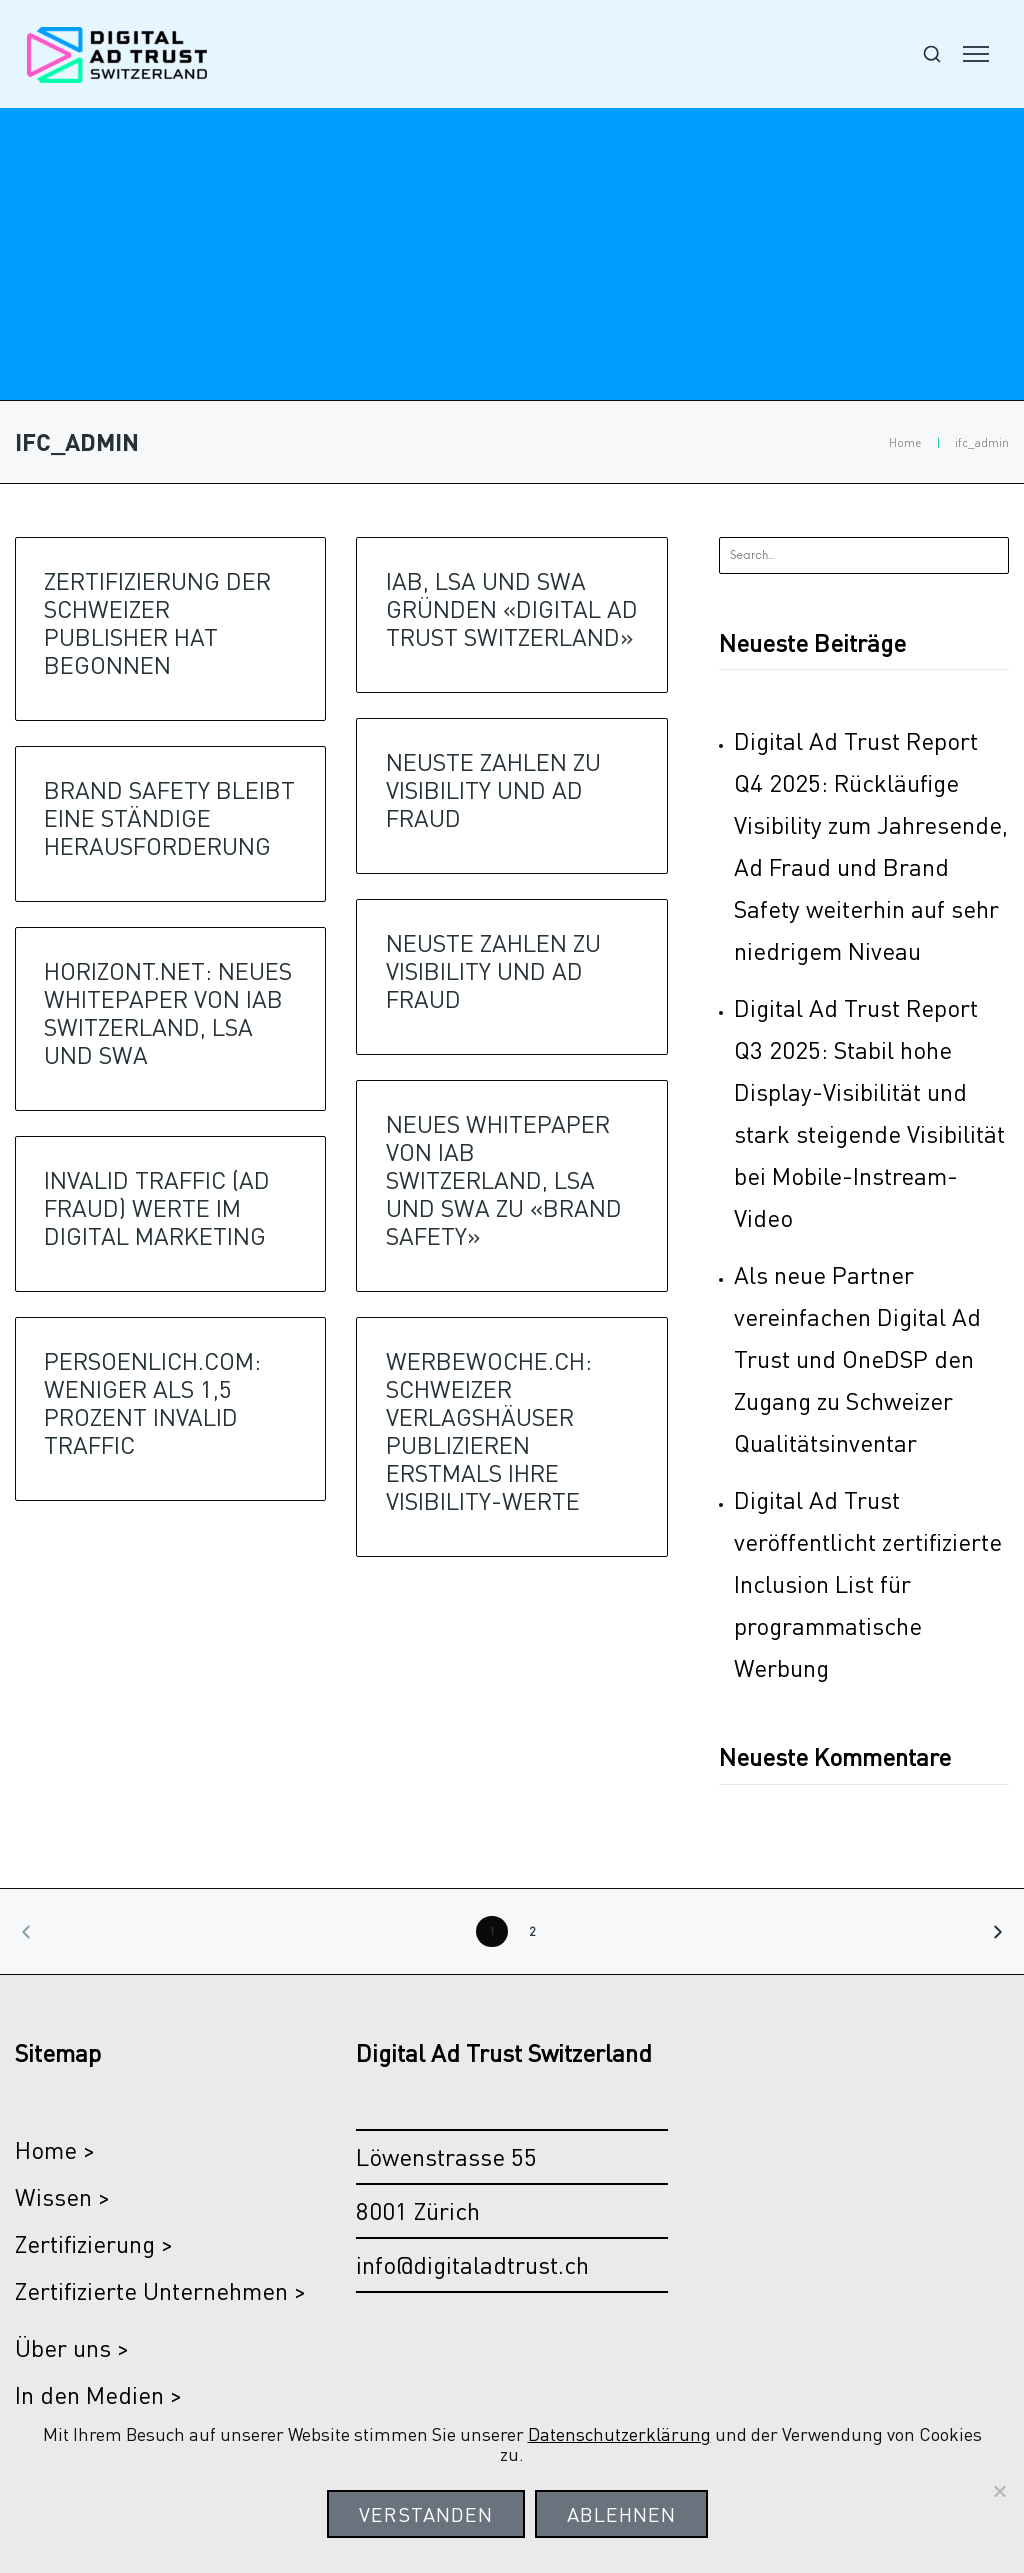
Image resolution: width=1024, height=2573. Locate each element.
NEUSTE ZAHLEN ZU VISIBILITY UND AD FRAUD (493, 789)
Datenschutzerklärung (619, 2433)
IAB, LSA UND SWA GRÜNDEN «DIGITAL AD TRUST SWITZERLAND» (512, 608)
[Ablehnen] (999, 2491)
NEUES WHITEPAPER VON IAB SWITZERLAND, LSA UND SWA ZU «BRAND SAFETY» (504, 1179)
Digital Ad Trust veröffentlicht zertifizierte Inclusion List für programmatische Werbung (868, 1583)
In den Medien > (98, 2394)
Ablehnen (621, 2514)
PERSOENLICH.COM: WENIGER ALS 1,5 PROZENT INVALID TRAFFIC (152, 1402)
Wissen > (62, 2196)
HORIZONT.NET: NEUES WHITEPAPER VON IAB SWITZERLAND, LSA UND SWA (168, 1012)
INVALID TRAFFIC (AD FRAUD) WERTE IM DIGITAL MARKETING (157, 1207)
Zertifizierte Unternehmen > (160, 2290)
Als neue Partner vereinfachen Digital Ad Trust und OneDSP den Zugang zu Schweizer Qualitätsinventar (857, 1358)
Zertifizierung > (94, 2243)
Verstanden (426, 2514)
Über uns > (72, 2347)
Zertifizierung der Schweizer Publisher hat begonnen (157, 622)
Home (905, 442)
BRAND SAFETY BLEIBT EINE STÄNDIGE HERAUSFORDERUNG (169, 817)
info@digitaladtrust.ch (472, 2264)
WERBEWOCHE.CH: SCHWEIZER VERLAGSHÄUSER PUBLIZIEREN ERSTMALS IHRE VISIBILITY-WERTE (489, 1430)
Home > (55, 2149)
